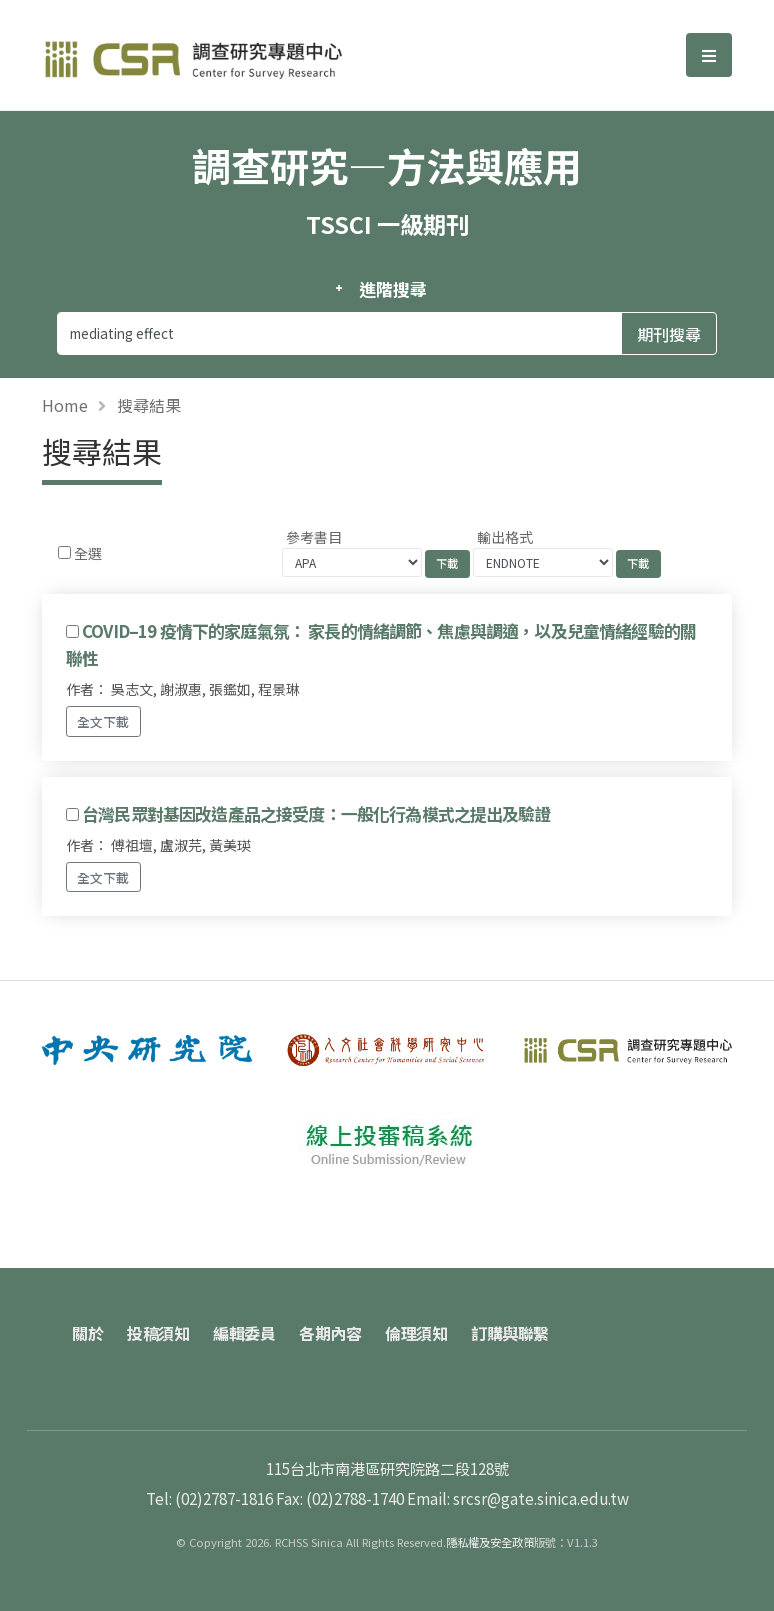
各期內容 (330, 1333)
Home (65, 405)
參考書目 (314, 537)
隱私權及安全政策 (490, 1542)
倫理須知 (416, 1333)
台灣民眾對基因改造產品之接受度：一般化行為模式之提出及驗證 (316, 814)
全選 (88, 553)
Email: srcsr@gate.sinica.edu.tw (518, 1498)
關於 (87, 1333)
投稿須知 (158, 1333)
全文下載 (103, 721)
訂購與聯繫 (510, 1333)
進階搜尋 (392, 289)
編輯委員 (244, 1333)
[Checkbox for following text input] (64, 552)
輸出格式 (505, 537)
